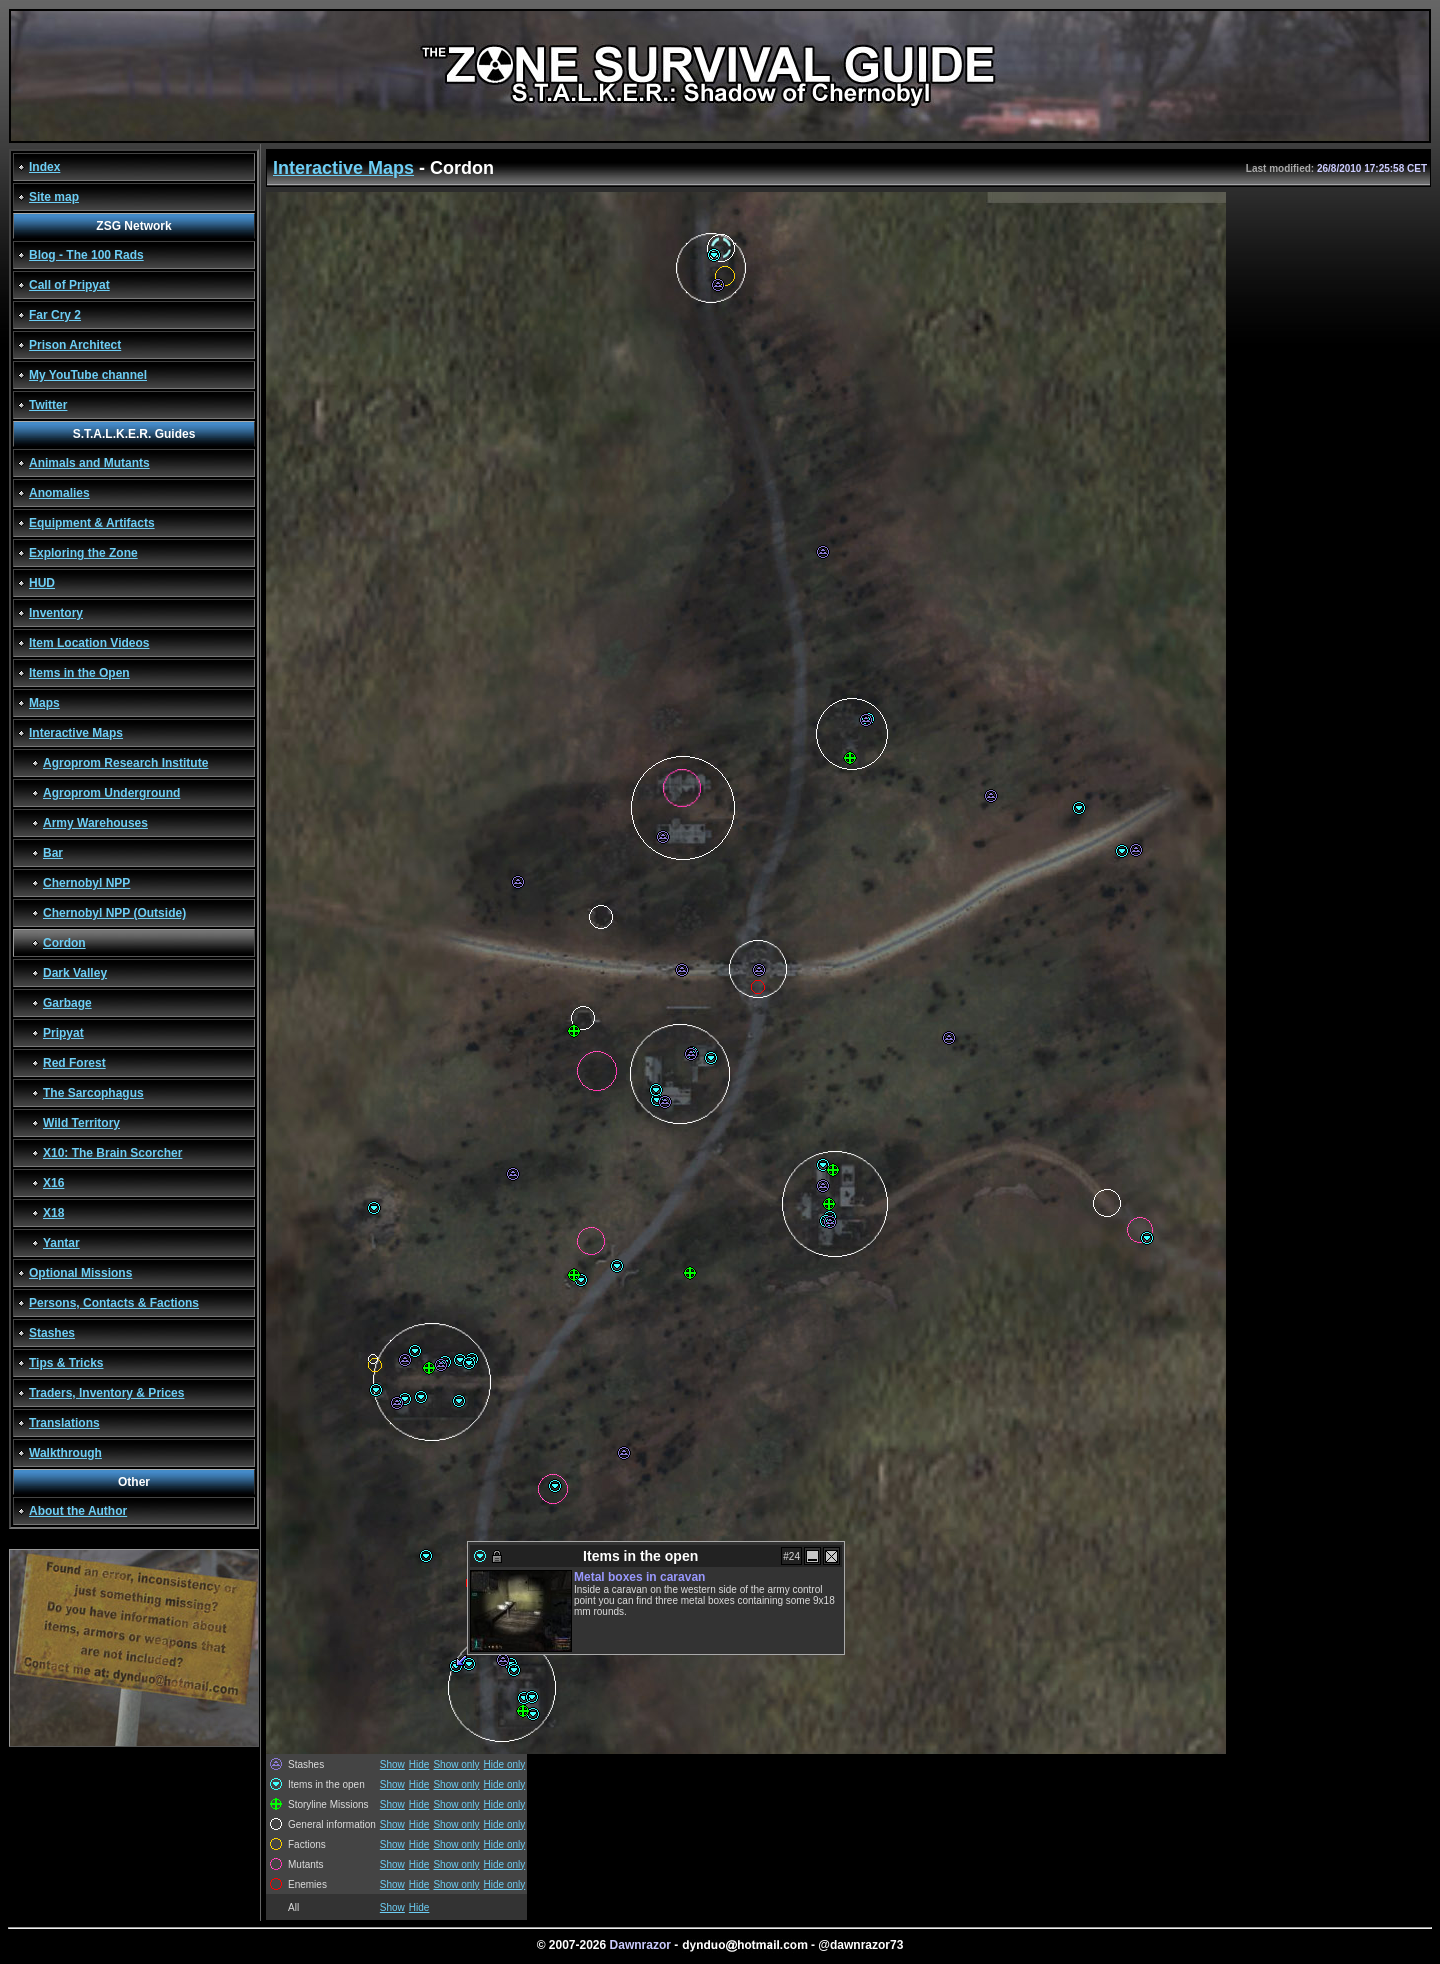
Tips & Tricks (66, 1363)
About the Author (78, 1511)
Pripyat (63, 1033)
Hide (419, 1764)
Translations (64, 1423)
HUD (42, 583)
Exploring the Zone (83, 553)
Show (392, 1764)
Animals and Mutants (89, 463)
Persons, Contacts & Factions (114, 1303)
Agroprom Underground (111, 793)
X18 (53, 1213)
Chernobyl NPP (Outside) (114, 913)
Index (44, 167)
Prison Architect (75, 345)
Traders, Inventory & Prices (106, 1393)
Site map (54, 197)
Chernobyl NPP (86, 883)
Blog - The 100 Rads (86, 255)
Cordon (64, 943)
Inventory (56, 613)
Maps (44, 703)
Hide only (505, 1764)
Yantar (61, 1243)
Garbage (67, 1003)
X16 (53, 1183)
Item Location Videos (89, 643)
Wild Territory (81, 1123)
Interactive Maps (76, 733)
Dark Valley (75, 973)
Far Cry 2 (55, 315)
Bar (53, 853)
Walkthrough (65, 1453)
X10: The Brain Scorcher (112, 1153)
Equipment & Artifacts (92, 523)
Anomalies (59, 493)
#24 (791, 1556)
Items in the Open (79, 673)
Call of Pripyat (69, 285)
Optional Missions (80, 1273)
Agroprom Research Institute (125, 763)
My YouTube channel (88, 375)
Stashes (52, 1333)
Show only (456, 1764)
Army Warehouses (95, 823)
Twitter (48, 405)
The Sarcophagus (93, 1093)
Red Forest (74, 1063)
